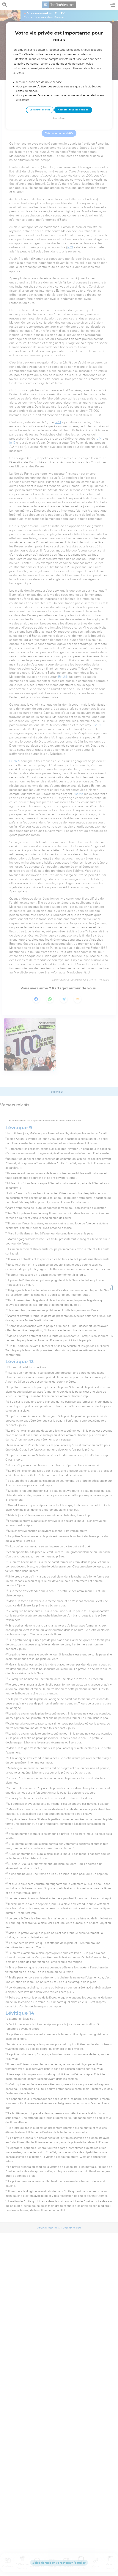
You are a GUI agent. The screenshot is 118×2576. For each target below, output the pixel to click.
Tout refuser (59, 118)
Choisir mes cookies (40, 110)
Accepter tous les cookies (73, 109)
